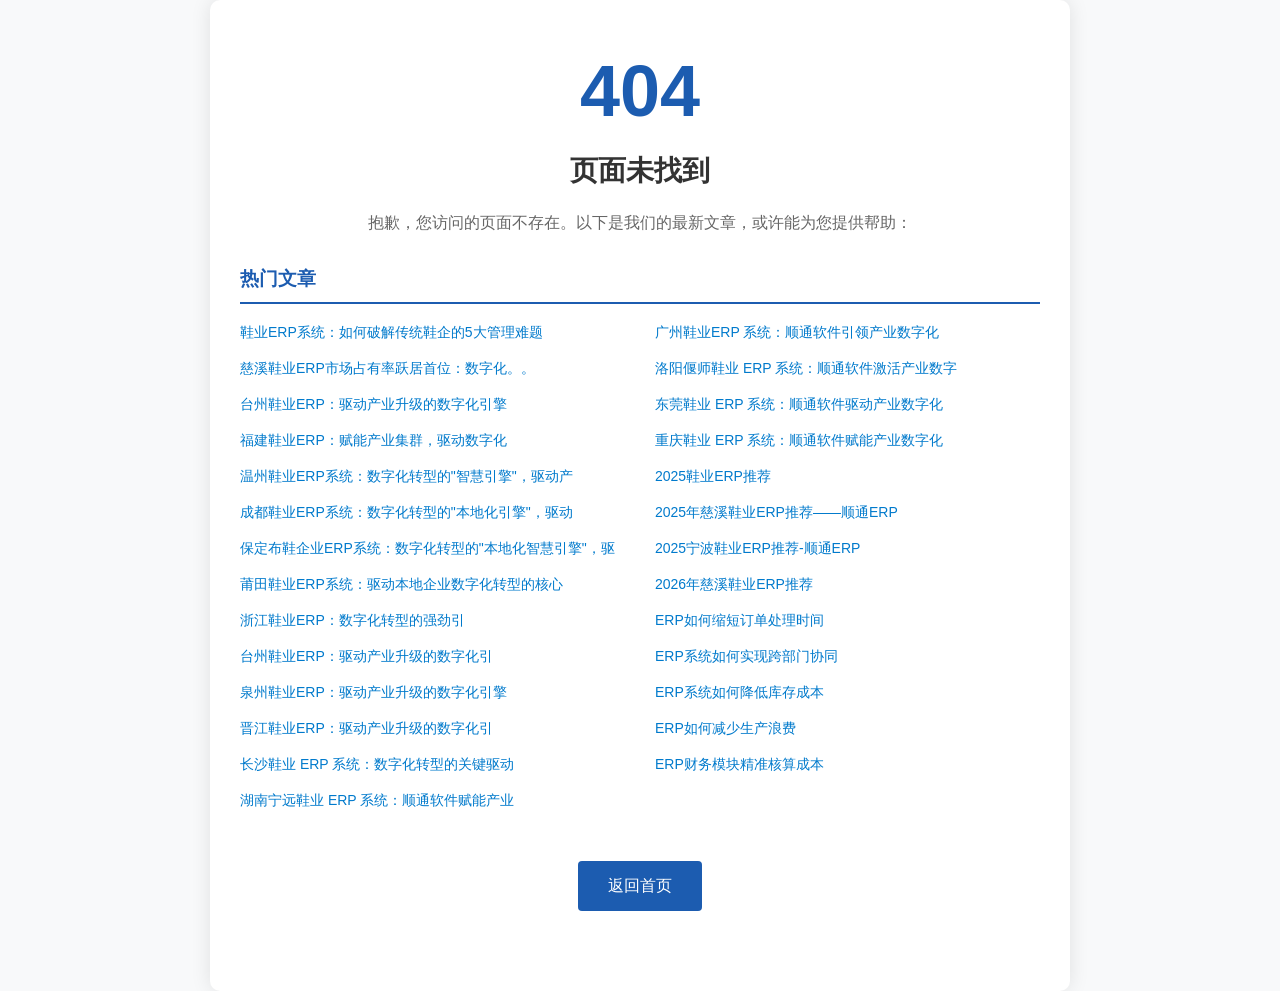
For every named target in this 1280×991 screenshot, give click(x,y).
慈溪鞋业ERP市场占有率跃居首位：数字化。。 (387, 368)
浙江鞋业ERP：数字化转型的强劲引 (352, 620)
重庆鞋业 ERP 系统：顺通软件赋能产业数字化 (799, 440)
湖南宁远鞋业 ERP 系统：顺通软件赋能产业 (377, 800)
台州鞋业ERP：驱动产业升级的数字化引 (366, 656)
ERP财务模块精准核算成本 (739, 764)
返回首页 (640, 885)
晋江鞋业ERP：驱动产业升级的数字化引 (366, 728)
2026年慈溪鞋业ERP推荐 (734, 584)
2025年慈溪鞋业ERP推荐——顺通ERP (776, 512)
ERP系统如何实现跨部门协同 (746, 656)
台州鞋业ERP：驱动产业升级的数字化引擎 (373, 404)
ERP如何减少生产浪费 (725, 728)
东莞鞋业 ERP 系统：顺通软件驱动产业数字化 (799, 404)
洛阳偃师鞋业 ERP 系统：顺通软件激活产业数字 (806, 368)
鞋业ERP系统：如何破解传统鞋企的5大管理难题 (391, 332)
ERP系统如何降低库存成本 (739, 692)
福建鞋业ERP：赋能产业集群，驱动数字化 (373, 440)
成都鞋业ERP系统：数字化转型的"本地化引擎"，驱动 (406, 512)
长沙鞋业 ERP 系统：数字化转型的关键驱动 (377, 764)
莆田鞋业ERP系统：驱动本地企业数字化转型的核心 (401, 584)
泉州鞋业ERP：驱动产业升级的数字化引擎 (373, 692)
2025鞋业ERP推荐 (713, 476)
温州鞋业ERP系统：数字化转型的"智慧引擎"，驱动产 (406, 476)
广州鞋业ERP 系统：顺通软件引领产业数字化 (797, 332)
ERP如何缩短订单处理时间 (739, 620)
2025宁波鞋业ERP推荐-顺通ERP (757, 548)
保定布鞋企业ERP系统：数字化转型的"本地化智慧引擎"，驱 (427, 548)
